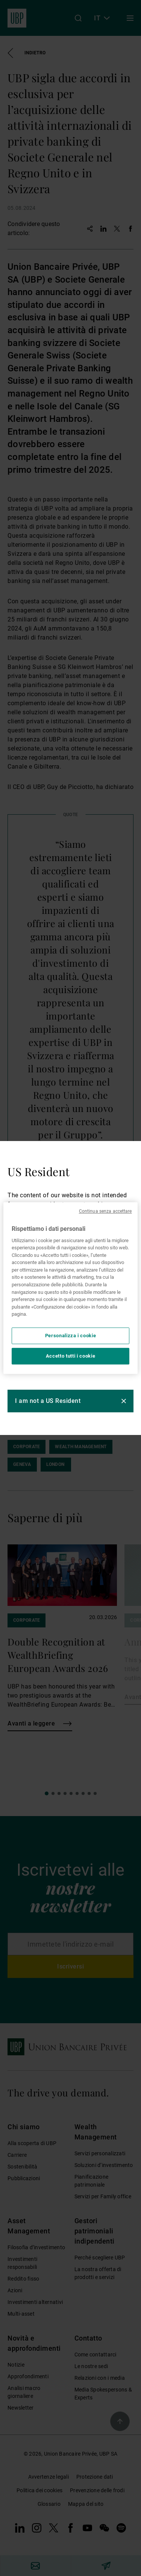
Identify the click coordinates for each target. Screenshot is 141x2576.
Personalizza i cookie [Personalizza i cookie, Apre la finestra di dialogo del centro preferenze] (70, 1335)
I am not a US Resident (47, 1400)
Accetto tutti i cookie (70, 1356)
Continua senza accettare (105, 1211)
